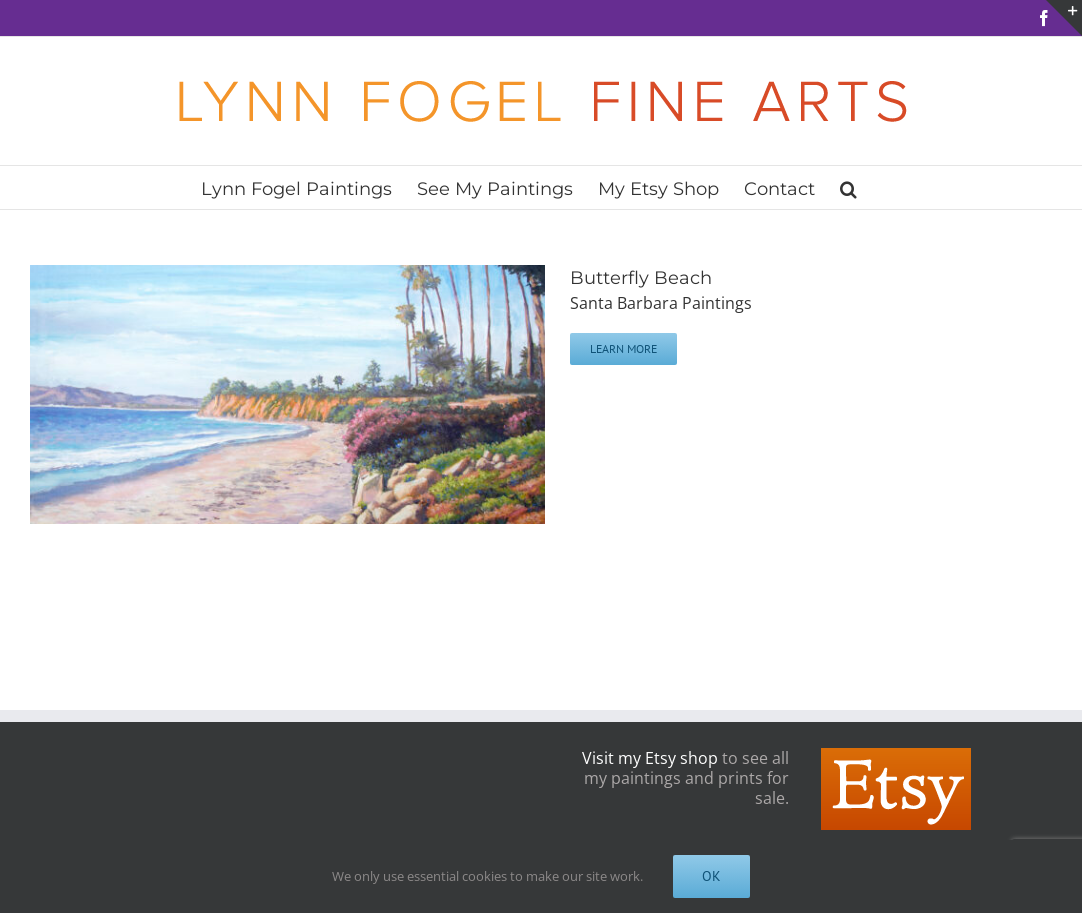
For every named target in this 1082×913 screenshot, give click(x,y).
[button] (848, 187)
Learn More (623, 348)
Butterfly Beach (641, 278)
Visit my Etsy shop (650, 758)
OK (711, 876)
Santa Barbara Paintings (661, 303)
